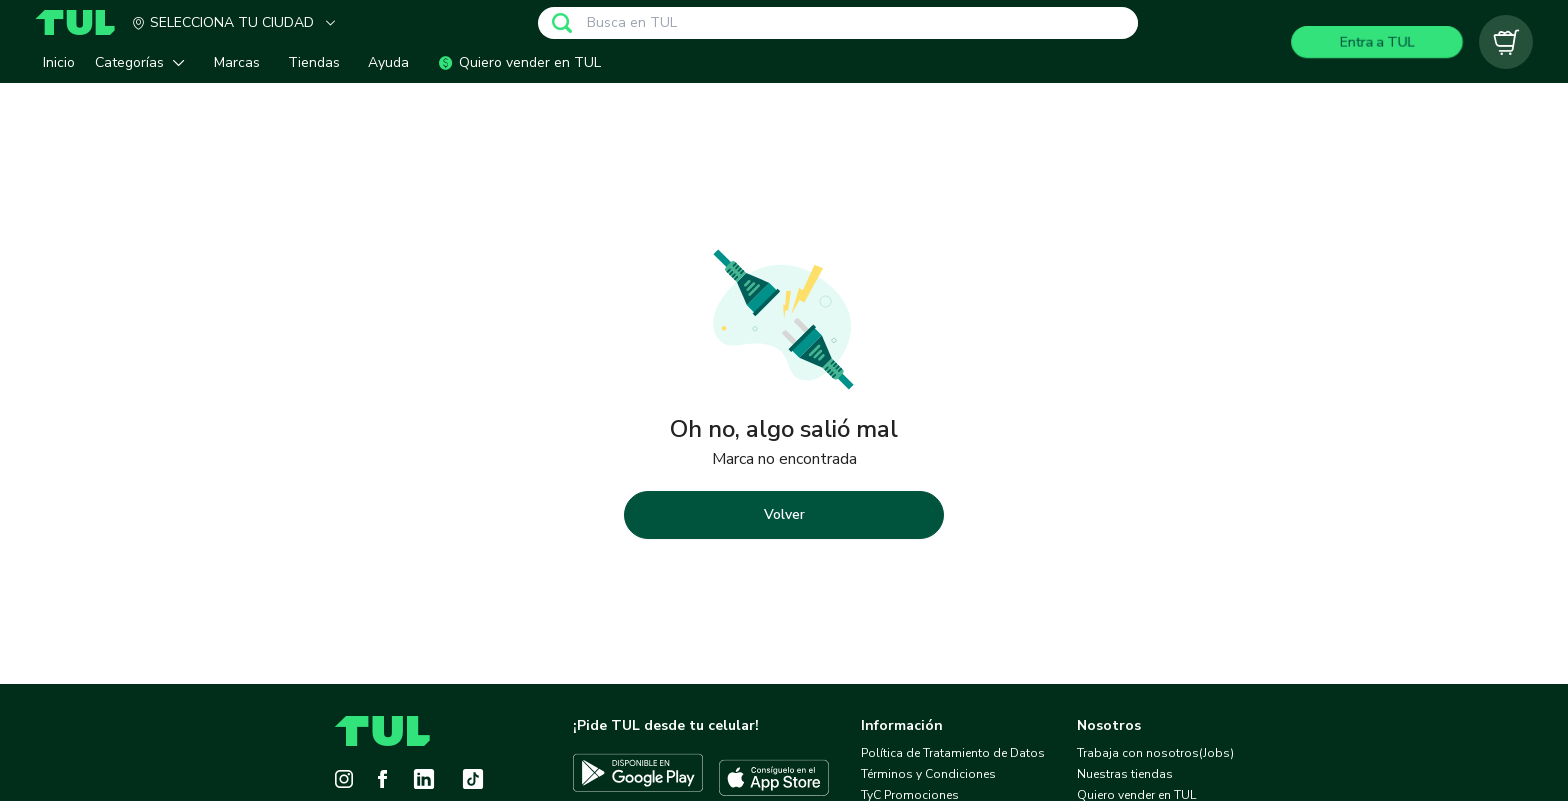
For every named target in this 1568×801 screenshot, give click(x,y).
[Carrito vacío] (1506, 42)
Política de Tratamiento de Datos (953, 753)
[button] (144, 62)
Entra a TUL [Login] (1377, 41)
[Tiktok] (473, 779)
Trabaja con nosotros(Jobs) (1155, 753)
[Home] (83, 22)
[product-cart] (1506, 42)
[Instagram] (344, 779)
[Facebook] (382, 779)
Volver (784, 514)
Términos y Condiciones (928, 774)
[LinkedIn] (424, 779)
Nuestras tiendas (1125, 774)
